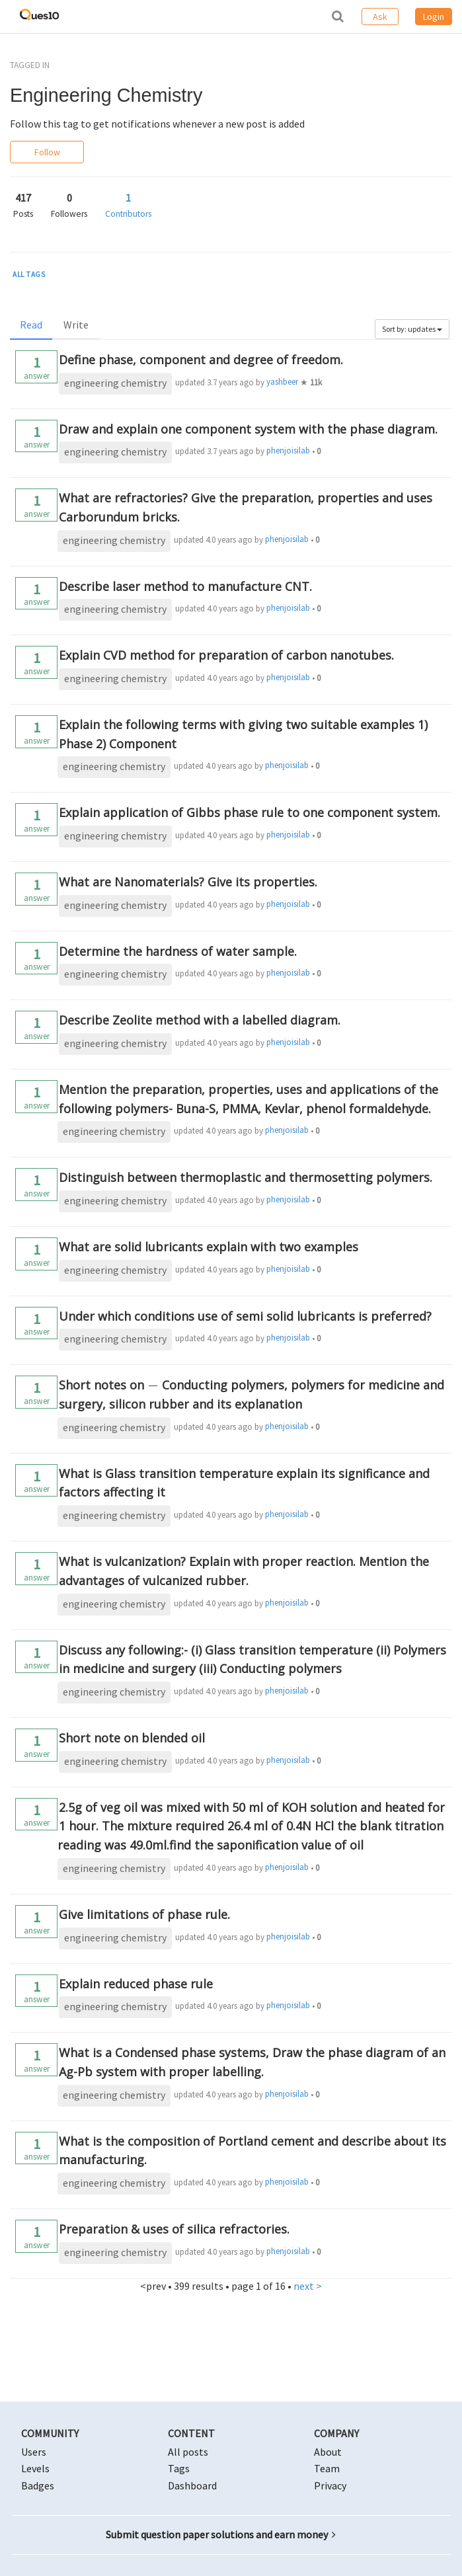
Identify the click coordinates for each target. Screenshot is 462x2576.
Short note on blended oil (132, 1738)
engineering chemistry (115, 382)
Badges (37, 2485)
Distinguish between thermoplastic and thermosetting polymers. (245, 1177)
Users (33, 2451)
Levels (35, 2468)
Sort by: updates (412, 329)
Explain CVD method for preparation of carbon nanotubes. (226, 655)
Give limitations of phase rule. (144, 1914)
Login (433, 16)
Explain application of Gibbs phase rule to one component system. (249, 812)
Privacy (330, 2485)
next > (307, 2285)
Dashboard (192, 2485)
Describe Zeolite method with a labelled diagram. (199, 1020)
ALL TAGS (29, 274)
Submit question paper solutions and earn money (221, 2534)
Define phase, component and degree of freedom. (201, 360)
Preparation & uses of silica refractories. (174, 2229)
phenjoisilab (288, 450)
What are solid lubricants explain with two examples (208, 1247)
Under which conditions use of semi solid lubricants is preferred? (245, 1316)
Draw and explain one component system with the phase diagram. (248, 429)
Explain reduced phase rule (136, 1984)
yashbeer (282, 381)
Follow (47, 152)
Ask (380, 16)
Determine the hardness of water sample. (178, 951)
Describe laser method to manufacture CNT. (185, 586)
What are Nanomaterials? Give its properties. (188, 882)
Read (31, 324)
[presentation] (153, 1385)
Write (76, 324)
